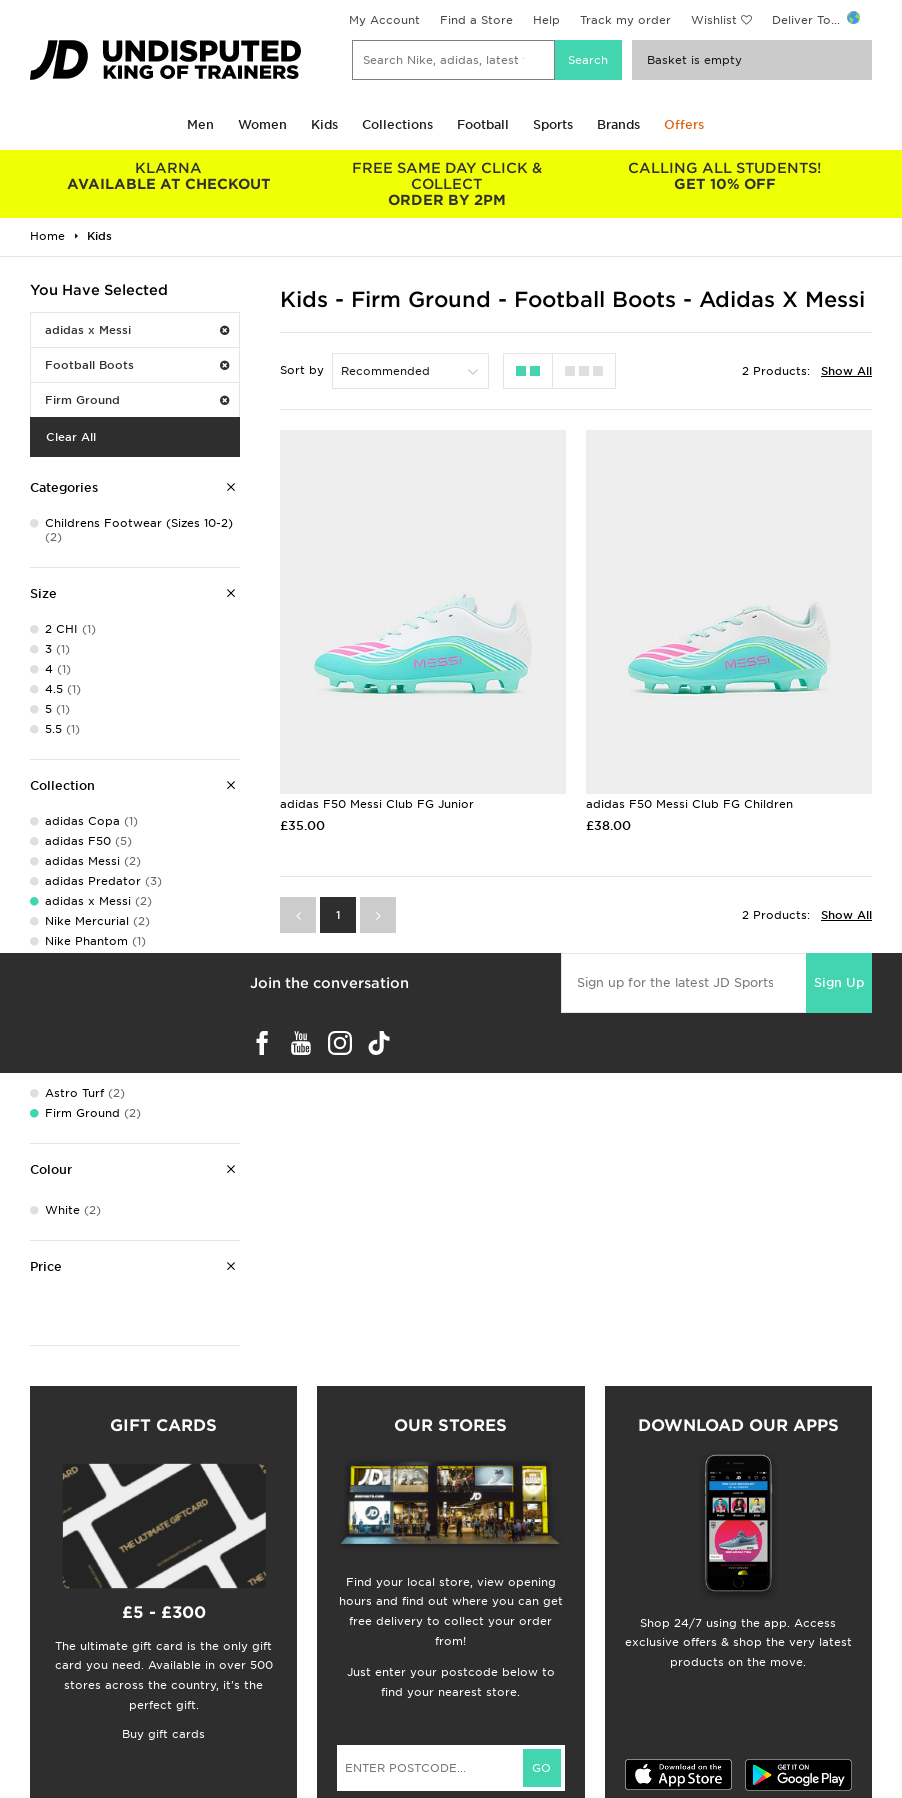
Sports (553, 124)
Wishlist (714, 20)
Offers (684, 124)
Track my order (625, 20)
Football (483, 124)
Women (262, 124)
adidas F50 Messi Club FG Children (689, 804)
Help (546, 20)
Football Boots (137, 365)
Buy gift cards (163, 1734)
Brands (618, 124)
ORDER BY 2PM (447, 184)
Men (200, 124)
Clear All (71, 437)
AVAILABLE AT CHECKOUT (169, 176)
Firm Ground (137, 400)
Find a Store (476, 20)
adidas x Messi (137, 330)
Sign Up (839, 982)
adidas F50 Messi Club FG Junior (377, 804)
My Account (384, 20)
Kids (324, 124)
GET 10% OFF (725, 176)
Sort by (302, 370)
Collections (397, 124)
